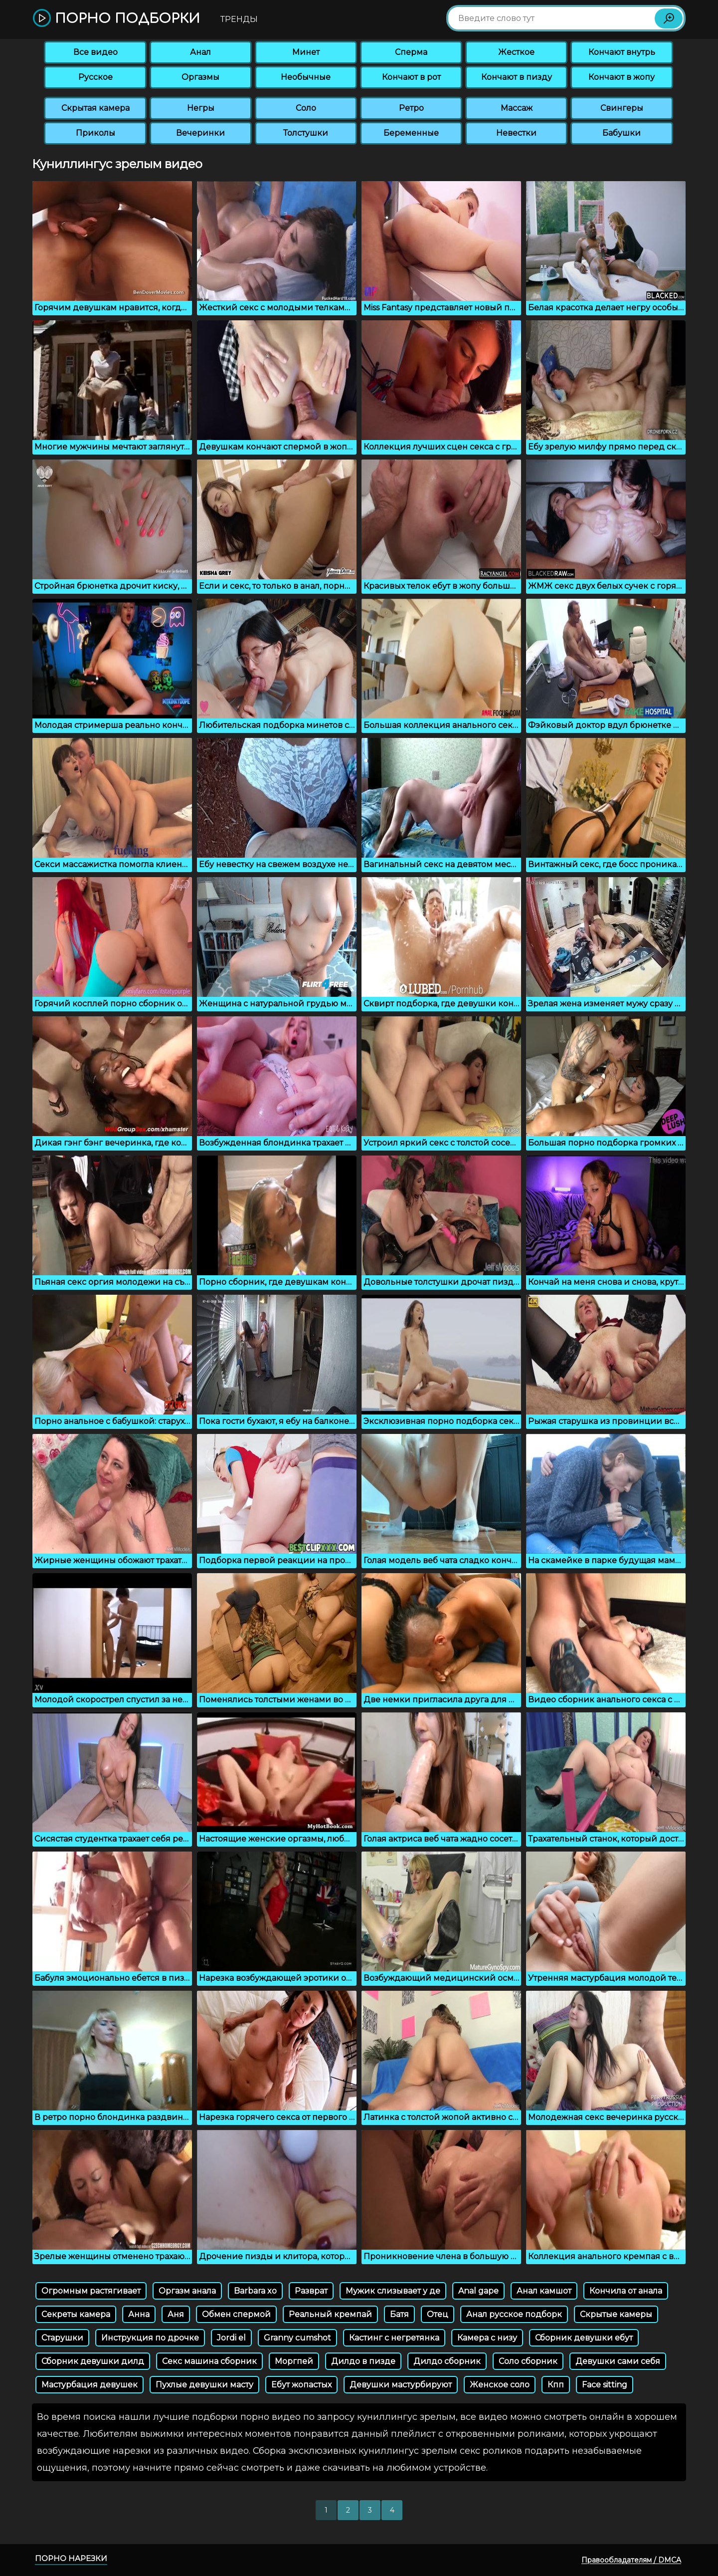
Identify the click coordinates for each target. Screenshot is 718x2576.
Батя (399, 2314)
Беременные (411, 133)
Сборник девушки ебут (584, 2337)
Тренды (239, 19)
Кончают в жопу (621, 77)
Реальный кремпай (330, 2314)
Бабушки (621, 133)
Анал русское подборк (514, 2314)
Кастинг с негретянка (394, 2337)
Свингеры (621, 108)
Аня (176, 2314)
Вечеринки (200, 133)
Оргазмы (200, 77)
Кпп (555, 2384)
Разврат (311, 2291)
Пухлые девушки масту (204, 2384)
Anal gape (478, 2291)
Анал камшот (544, 2291)
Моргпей (294, 2361)
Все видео (95, 52)
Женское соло (500, 2384)
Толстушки (305, 133)
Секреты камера (75, 2314)
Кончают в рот (411, 77)
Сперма (411, 52)
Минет (306, 52)
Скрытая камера (95, 108)
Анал (200, 52)
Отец (437, 2314)
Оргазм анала (187, 2291)
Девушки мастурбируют (401, 2384)
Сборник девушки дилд (92, 2361)
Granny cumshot (297, 2337)
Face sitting (604, 2384)
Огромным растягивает (91, 2291)
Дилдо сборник (447, 2361)
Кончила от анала (625, 2291)
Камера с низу (487, 2337)
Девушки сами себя (617, 2361)
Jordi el (231, 2337)
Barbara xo (255, 2291)
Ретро (411, 108)
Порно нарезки (71, 2558)
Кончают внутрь (621, 52)
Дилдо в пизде (363, 2361)
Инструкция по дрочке (150, 2337)
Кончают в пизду (516, 77)
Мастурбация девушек (89, 2384)
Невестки (516, 133)
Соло (306, 108)
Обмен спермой (236, 2314)
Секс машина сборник (209, 2361)
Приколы (95, 133)
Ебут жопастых (301, 2384)
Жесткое (516, 52)
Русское (95, 77)
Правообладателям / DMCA (631, 2560)
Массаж (517, 108)
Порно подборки (116, 18)
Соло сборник (528, 2361)
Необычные (306, 77)
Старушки (62, 2337)
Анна (139, 2314)
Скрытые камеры (616, 2314)
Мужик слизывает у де (393, 2291)
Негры (200, 108)
